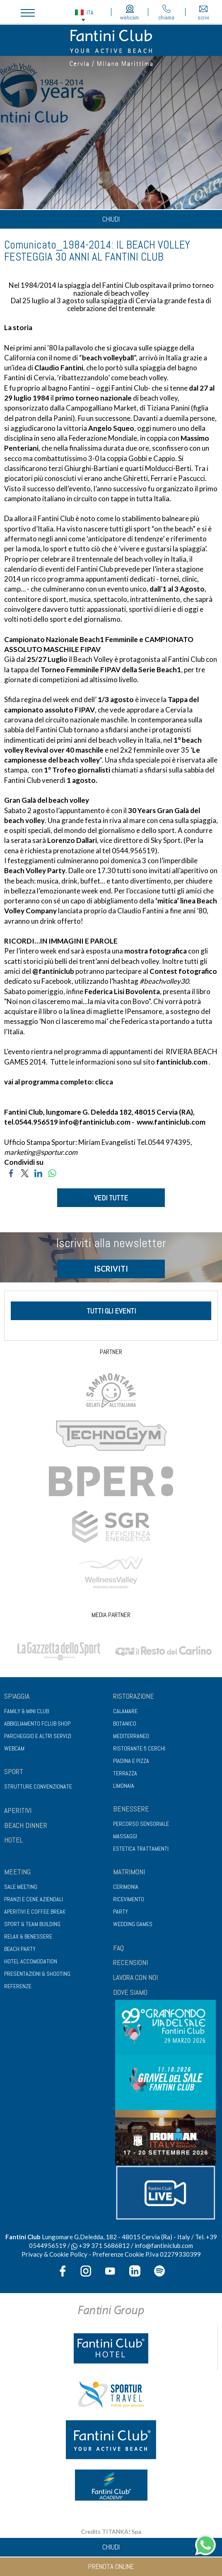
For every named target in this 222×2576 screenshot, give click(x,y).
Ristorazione (133, 1696)
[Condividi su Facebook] (11, 1172)
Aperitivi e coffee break (34, 1911)
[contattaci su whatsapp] (205, 2544)
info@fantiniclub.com (94, 1122)
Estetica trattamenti (141, 1848)
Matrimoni (129, 1871)
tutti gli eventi (111, 1311)
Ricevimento (128, 1899)
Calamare (125, 1711)
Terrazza (125, 1773)
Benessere (131, 1808)
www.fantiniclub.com (171, 1122)
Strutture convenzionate (38, 1786)
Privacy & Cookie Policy (54, 2254)
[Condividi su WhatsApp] (52, 1172)
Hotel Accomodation (30, 1961)
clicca (104, 1081)
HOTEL (13, 1839)
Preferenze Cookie (118, 2254)
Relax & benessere (28, 1936)
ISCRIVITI (111, 1268)
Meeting (17, 1871)
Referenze (17, 1986)
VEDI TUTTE (111, 1197)
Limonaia (123, 1785)
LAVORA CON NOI (135, 1977)
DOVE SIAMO (130, 1992)
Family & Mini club (26, 1711)
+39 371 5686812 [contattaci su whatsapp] (100, 2245)
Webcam (14, 1748)
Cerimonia (125, 1886)
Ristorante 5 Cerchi (139, 1748)
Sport (13, 1771)
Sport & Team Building (32, 1924)
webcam (129, 13)
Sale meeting (20, 1886)
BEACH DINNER (25, 1825)
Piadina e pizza (131, 1761)
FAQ (118, 1948)
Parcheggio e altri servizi (37, 1736)
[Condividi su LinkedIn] (38, 1172)
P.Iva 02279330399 (173, 2254)
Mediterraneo (131, 1736)
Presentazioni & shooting (37, 1973)
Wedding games (132, 1924)
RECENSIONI (130, 1962)
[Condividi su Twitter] (24, 1172)
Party (120, 1911)
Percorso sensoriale (141, 1824)
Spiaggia (16, 1696)
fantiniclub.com (182, 1061)
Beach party (20, 1949)
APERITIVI (17, 1810)
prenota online (111, 2566)
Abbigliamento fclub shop (37, 1723)
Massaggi (125, 1836)
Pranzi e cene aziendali (33, 1899)
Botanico (124, 1723)
